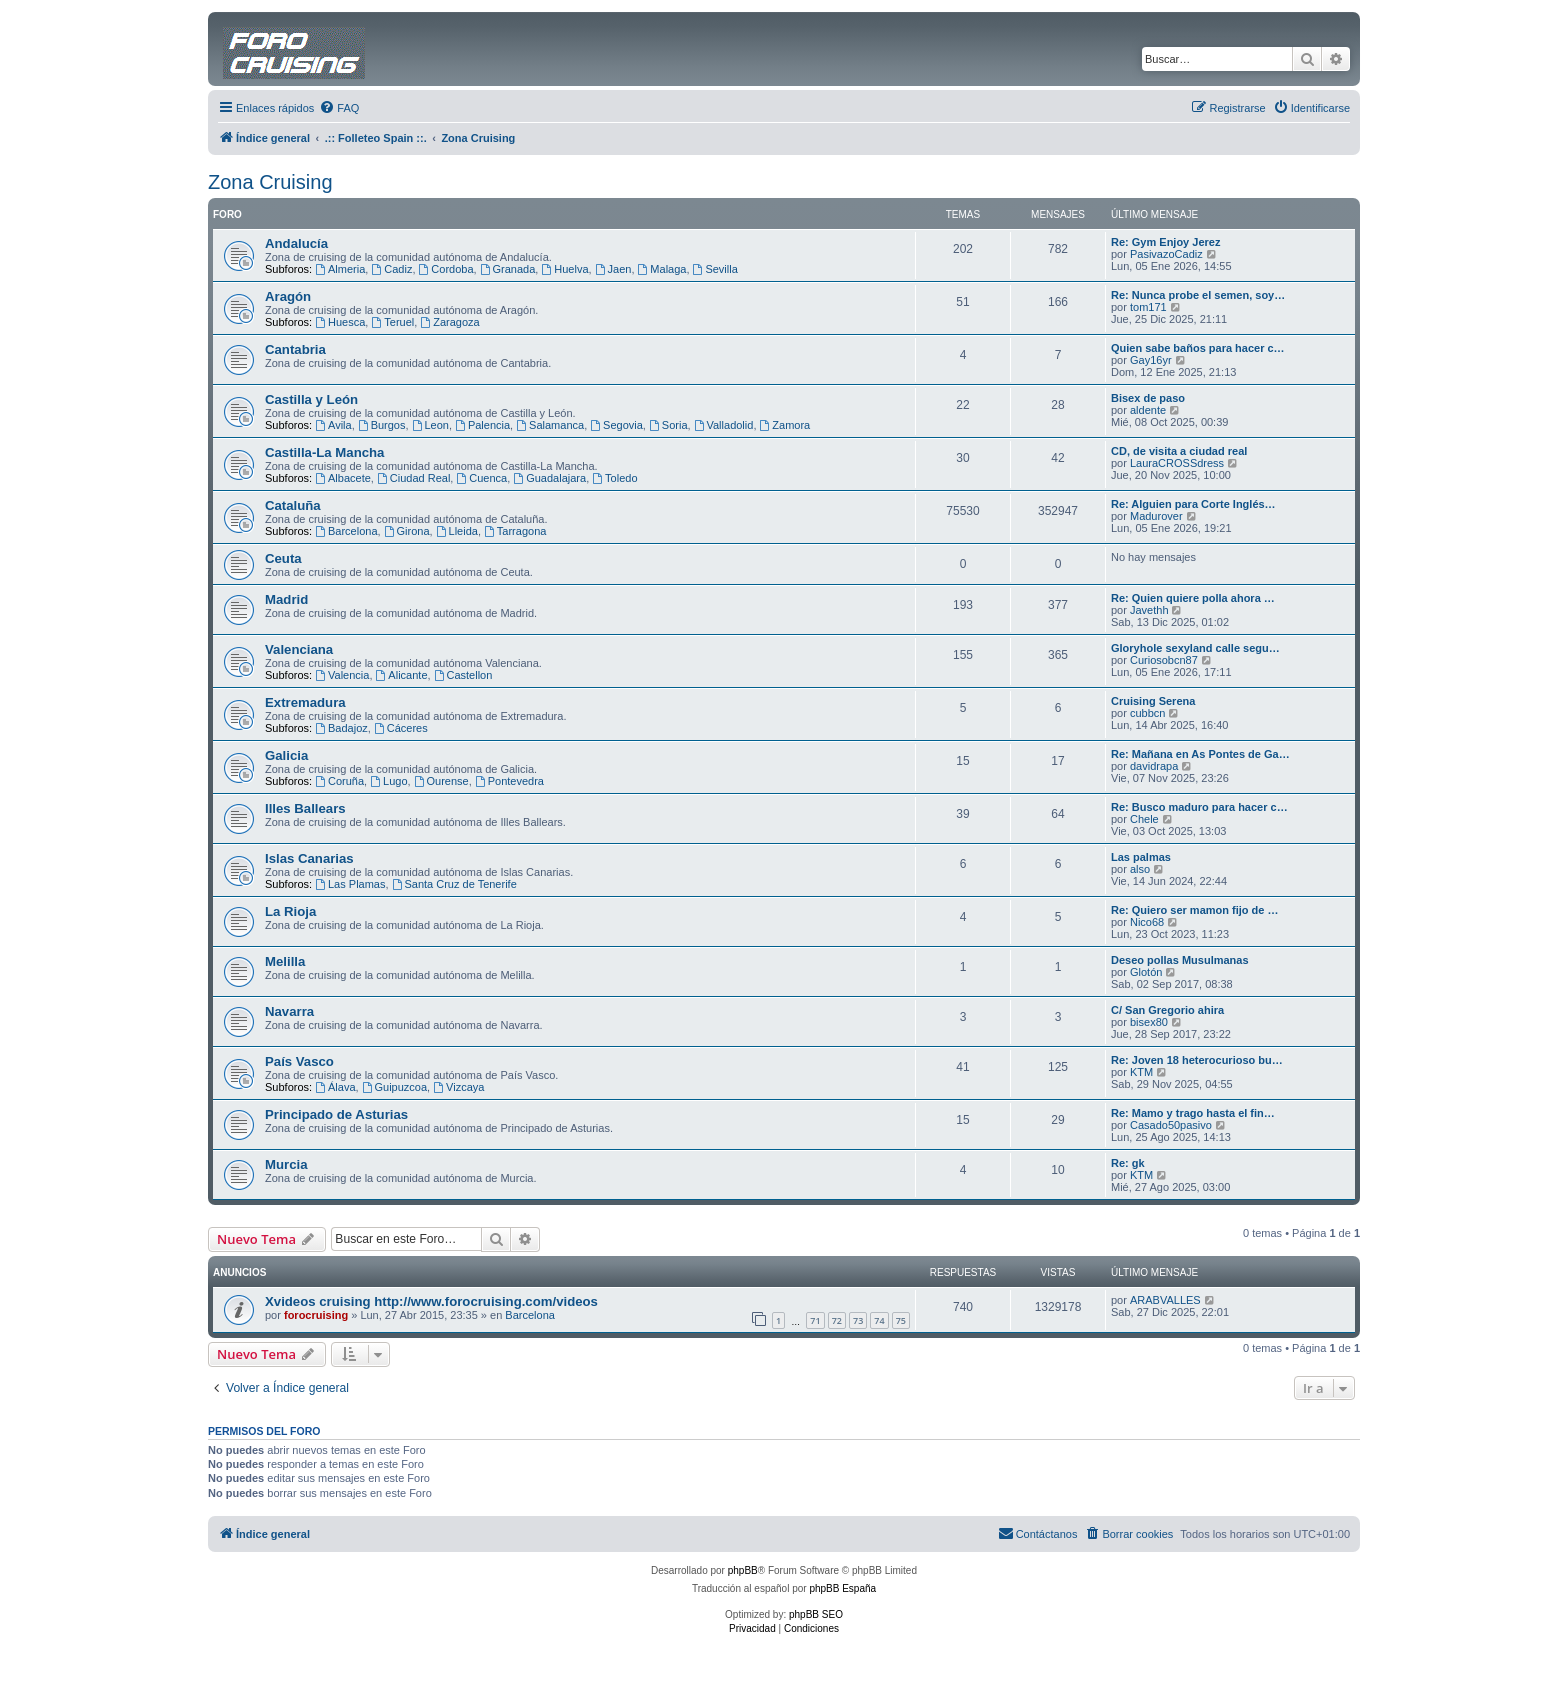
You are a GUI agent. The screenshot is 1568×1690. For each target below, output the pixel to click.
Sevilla (715, 269)
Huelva (564, 269)
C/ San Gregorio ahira (1167, 1010)
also (1140, 869)
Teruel (392, 322)
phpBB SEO (816, 1614)
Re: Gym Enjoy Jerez (1165, 242)
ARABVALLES (1165, 1300)
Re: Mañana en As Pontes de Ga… (1200, 754)
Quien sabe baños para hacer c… (1198, 348)
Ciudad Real (413, 478)
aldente (1148, 410)
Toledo (614, 478)
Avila (333, 425)
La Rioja (290, 911)
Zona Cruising (270, 182)
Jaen (613, 269)
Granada (508, 269)
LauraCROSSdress (1177, 463)
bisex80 (1149, 1022)
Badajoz (341, 728)
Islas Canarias (309, 858)
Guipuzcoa (394, 1087)
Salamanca (550, 425)
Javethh (1149, 610)
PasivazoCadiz (1166, 254)
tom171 (1148, 307)
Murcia (286, 1164)
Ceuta (283, 558)
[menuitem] (339, 108)
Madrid (286, 599)
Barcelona (346, 531)
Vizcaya (458, 1087)
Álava (335, 1087)
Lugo (388, 781)
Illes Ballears (305, 808)
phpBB (743, 1570)
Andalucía (296, 243)
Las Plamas (350, 884)
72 (837, 1320)
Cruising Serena (1153, 701)
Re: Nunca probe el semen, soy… (1198, 295)
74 (879, 1320)
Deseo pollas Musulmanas (1180, 960)
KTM (1141, 1072)
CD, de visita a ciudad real (1179, 451)
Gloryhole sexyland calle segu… (1195, 648)
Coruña (339, 781)
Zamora (785, 425)
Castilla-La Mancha (324, 452)
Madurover (1156, 516)
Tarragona (515, 531)
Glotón (1146, 972)
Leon (430, 425)
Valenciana (299, 649)
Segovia (616, 425)
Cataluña (293, 505)
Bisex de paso (1148, 398)
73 (858, 1320)
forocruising (316, 1315)
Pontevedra (509, 781)
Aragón (288, 296)
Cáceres (401, 728)
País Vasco (299, 1061)
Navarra (289, 1011)
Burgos (382, 425)
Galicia (286, 755)
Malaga (662, 269)
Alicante (402, 675)
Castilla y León (311, 399)
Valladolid (724, 425)
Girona (407, 531)
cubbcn (1147, 713)
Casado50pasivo (1171, 1125)
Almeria (340, 269)
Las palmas (1141, 857)
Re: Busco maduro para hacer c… (1199, 807)
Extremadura (305, 702)
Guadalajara (549, 478)
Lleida (457, 531)
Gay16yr (1151, 360)
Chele (1144, 819)
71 (815, 1320)
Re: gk (1128, 1163)
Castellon (463, 675)
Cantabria (295, 349)
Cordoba (446, 269)
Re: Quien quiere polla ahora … (1193, 598)
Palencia (482, 425)
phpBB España (842, 1588)
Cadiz (391, 269)
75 (901, 1320)
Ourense (441, 781)
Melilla (285, 961)
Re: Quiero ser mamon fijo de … (1194, 910)
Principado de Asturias (336, 1114)
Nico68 (1147, 922)
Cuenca (481, 478)
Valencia (342, 675)
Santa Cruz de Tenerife (454, 884)
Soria (668, 425)
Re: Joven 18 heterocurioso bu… (1197, 1060)
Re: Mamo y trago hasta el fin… (1193, 1113)
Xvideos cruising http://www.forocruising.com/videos (431, 1301)
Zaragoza (449, 322)
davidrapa (1154, 766)
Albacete (343, 478)
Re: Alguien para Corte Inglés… (1193, 504)
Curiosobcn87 (1164, 660)
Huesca (340, 322)
